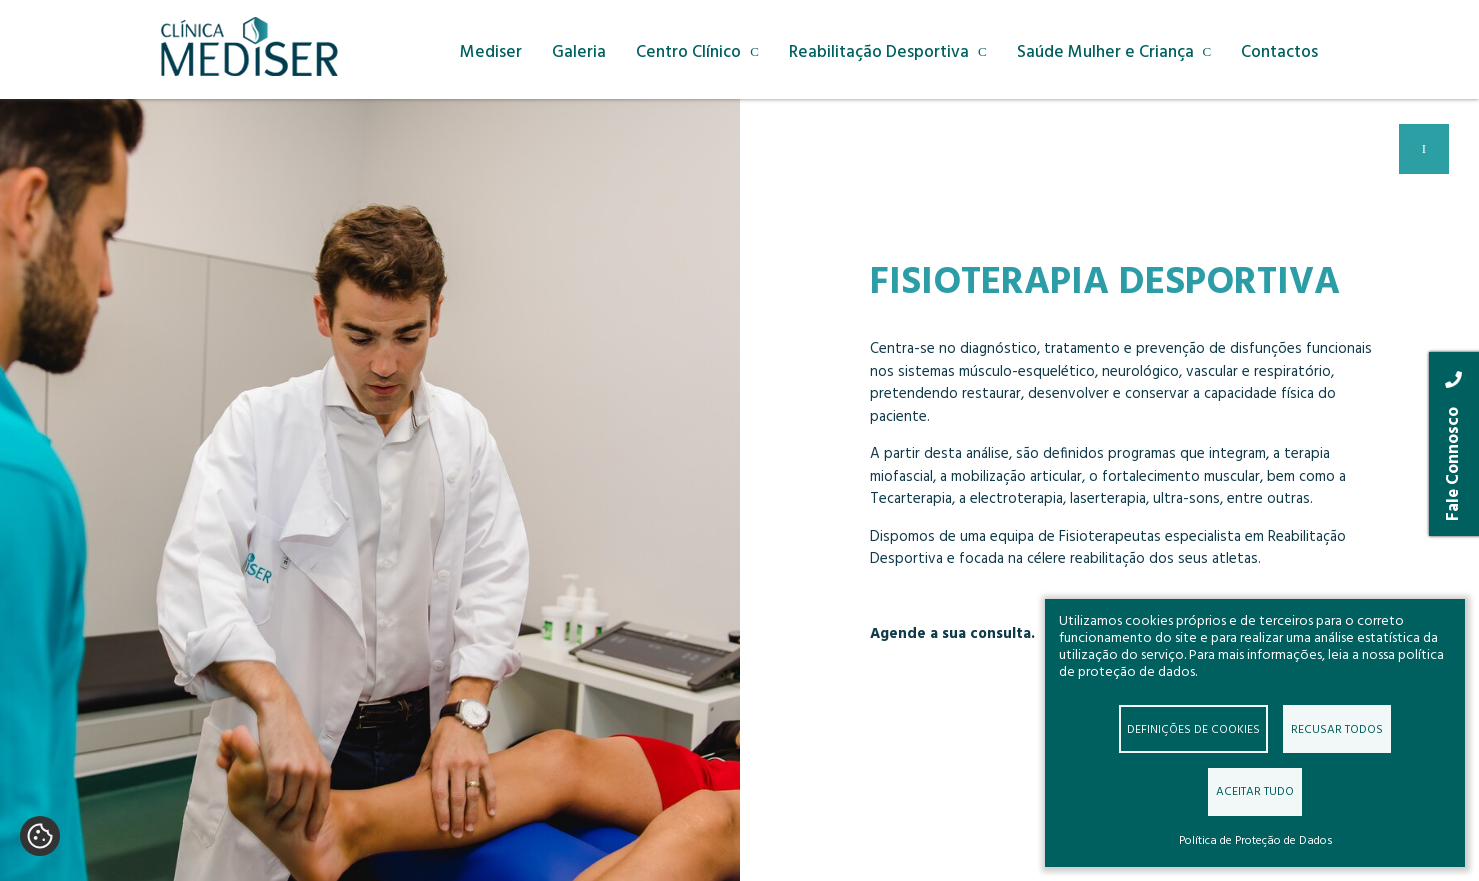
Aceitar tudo (1255, 791)
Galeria (580, 53)
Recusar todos (1337, 728)
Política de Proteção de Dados (1255, 840)
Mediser (492, 53)
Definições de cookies (1193, 728)
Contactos (1281, 53)
